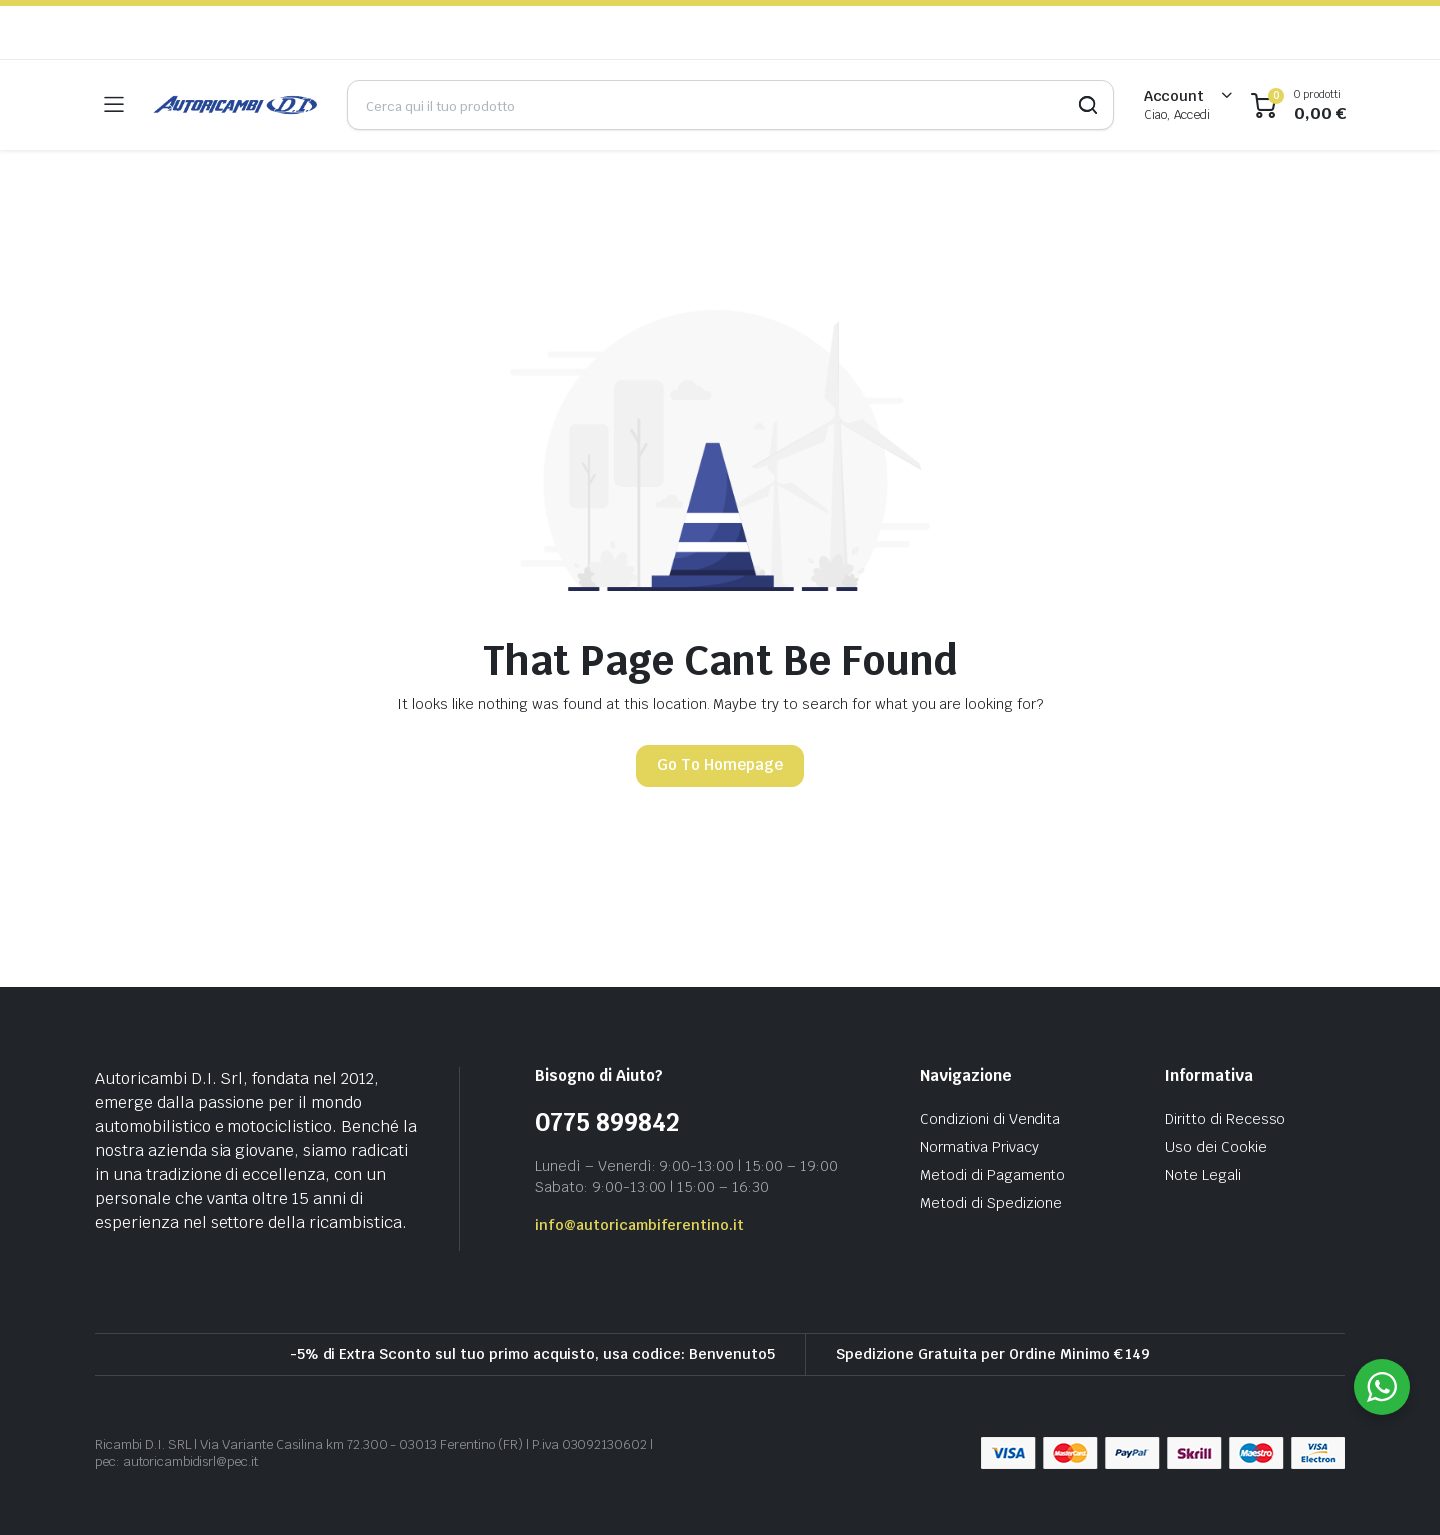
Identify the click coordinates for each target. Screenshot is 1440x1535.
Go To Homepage (720, 764)
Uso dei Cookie (1216, 1147)
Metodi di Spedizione (991, 1203)
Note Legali (1203, 1175)
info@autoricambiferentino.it (639, 1225)
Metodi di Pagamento (992, 1175)
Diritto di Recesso (1225, 1119)
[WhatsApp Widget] (1382, 1387)
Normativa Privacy (979, 1147)
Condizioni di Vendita (990, 1119)
